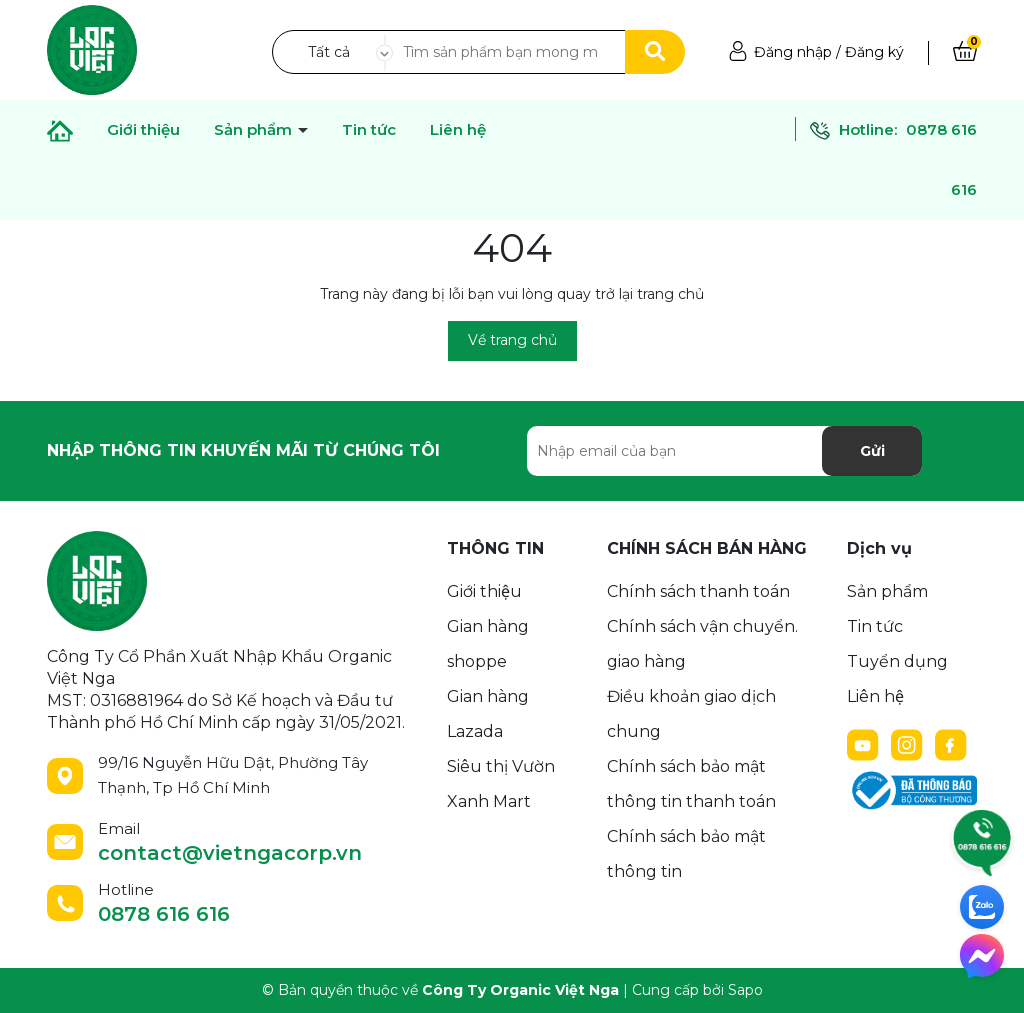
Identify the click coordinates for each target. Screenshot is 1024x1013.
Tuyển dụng (897, 661)
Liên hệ (875, 696)
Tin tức (369, 130)
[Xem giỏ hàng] (965, 52)
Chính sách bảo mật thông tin (686, 854)
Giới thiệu (143, 130)
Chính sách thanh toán (698, 591)
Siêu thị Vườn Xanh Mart (501, 784)
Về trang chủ (512, 340)
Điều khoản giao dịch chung (691, 714)
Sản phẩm (887, 591)
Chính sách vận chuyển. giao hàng (702, 644)
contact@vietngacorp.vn (230, 853)
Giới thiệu (484, 591)
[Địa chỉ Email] (724, 451)
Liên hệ (458, 130)
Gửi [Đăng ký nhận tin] (872, 451)
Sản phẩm (255, 130)
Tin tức (875, 626)
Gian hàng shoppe (488, 644)
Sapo (745, 990)
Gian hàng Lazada (488, 714)
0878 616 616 (164, 914)
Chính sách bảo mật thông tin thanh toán (691, 784)
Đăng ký (874, 52)
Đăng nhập (793, 52)
